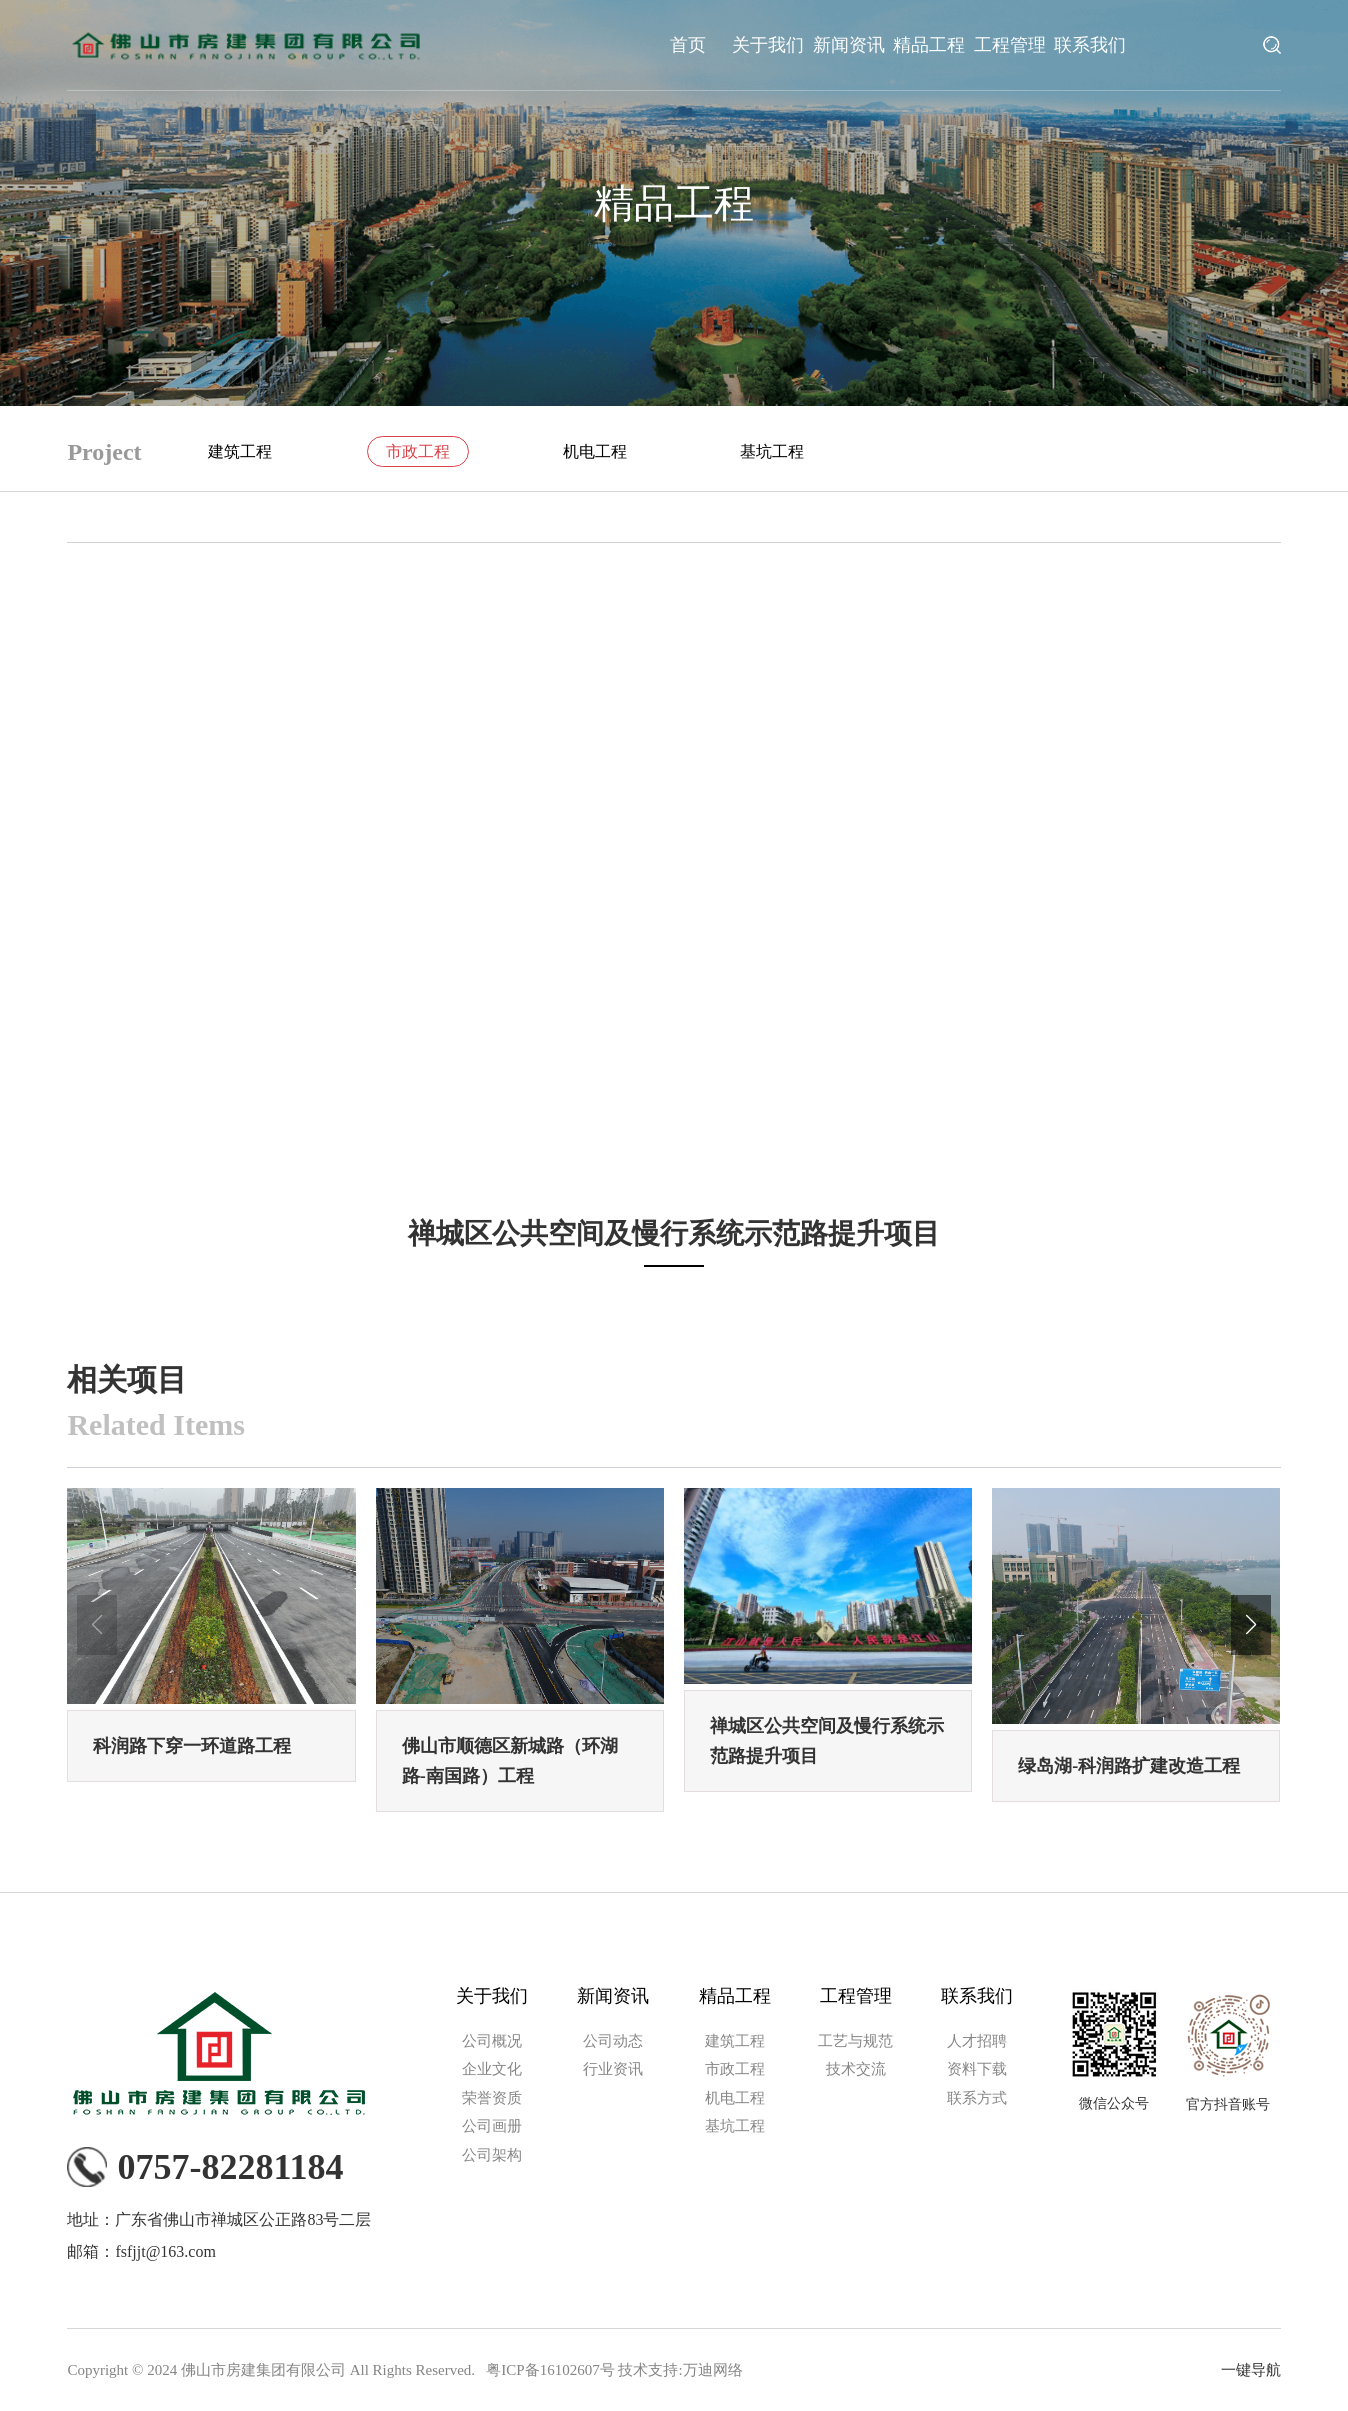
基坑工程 (772, 451)
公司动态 (613, 2041)
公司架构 (492, 2155)
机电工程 (595, 451)
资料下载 (977, 2069)
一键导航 (1251, 2370)
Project (104, 452)
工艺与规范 (855, 2041)
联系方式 (977, 2098)
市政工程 (418, 451)
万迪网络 (713, 2370)
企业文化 (492, 2069)
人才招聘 (977, 2041)
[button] (1251, 1625)
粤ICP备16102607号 (550, 2370)
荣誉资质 (492, 2098)
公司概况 (492, 2041)
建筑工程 (240, 451)
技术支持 (648, 2370)
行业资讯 (613, 2069)
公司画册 (492, 2126)
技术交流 (856, 2069)
